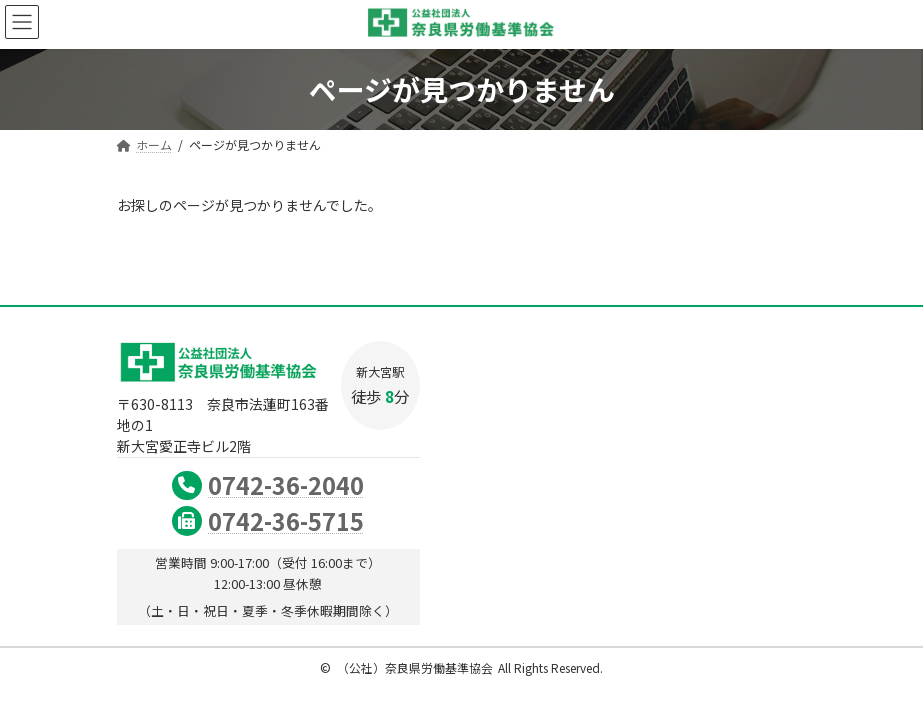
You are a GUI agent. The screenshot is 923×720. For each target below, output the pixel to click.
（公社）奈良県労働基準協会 (415, 667)
